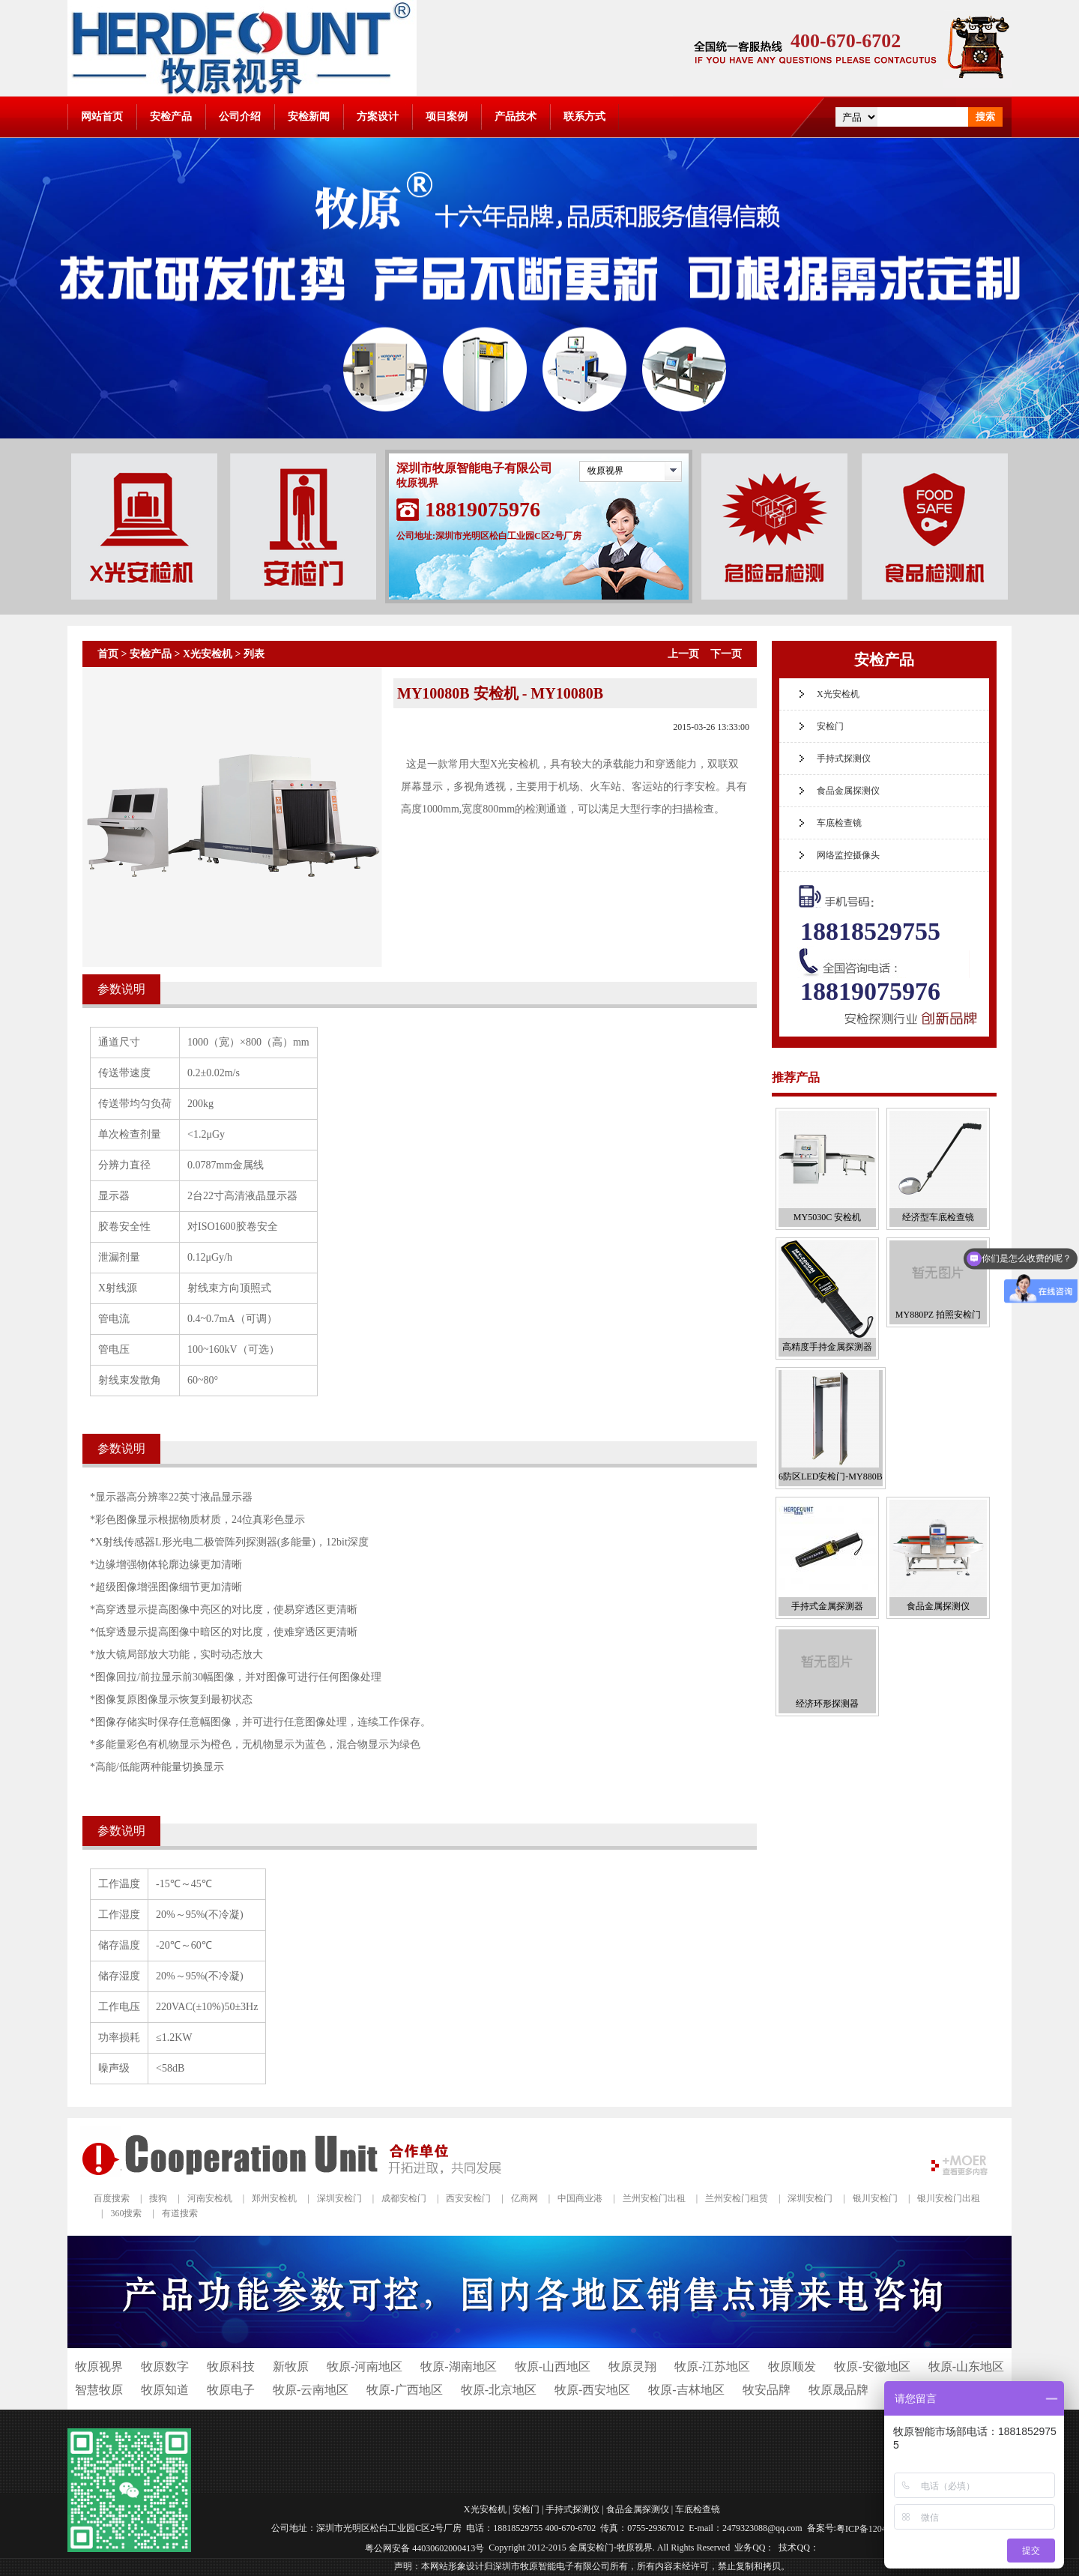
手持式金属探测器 (827, 1606)
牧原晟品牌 (838, 2389)
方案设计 (378, 116)
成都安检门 (403, 2198)
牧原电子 (231, 2389)
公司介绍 (240, 116)
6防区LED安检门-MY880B (831, 1476)
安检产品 (171, 116)
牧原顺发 (792, 2366)
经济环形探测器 (827, 1703)
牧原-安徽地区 (872, 2366)
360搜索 (126, 2213)
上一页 (683, 654)
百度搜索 (112, 2198)
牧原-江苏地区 (712, 2366)
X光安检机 (207, 654)
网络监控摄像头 (848, 855)
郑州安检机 (274, 2198)
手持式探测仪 (844, 758)
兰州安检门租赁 (736, 2198)
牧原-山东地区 (966, 2366)
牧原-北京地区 (499, 2389)
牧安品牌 (767, 2389)
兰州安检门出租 (654, 2198)
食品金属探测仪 (848, 790)
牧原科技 (231, 2366)
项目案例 (447, 116)
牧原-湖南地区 (458, 2366)
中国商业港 (579, 2198)
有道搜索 (180, 2213)
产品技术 (516, 116)
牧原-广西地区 (404, 2389)
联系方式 (584, 116)
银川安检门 (875, 2198)
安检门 (830, 726)
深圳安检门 (339, 2198)
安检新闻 (309, 116)
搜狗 (158, 2198)
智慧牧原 (99, 2389)
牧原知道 (165, 2389)
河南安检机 (209, 2198)
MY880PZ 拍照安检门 (938, 1314)
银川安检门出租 (948, 2198)
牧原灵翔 (632, 2366)
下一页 (726, 654)
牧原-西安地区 (592, 2389)
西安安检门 (468, 2198)
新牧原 (291, 2366)
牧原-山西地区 (552, 2366)
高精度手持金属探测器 (827, 1347)
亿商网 (524, 2198)
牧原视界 (605, 470)
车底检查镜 (839, 823)
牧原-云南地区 (310, 2389)
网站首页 (102, 116)
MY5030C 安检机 (827, 1217)
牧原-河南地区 (364, 2366)
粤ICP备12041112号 (874, 2529)
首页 (107, 654)
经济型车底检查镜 (938, 1217)
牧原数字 (165, 2366)
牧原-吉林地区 (686, 2389)
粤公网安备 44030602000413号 (424, 2547)
